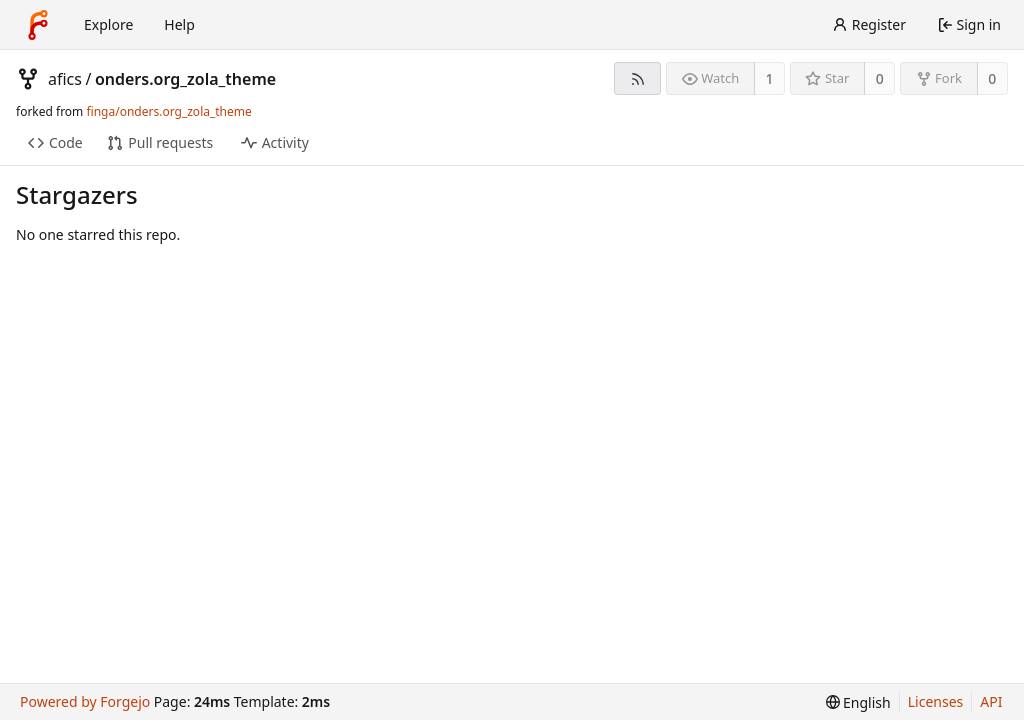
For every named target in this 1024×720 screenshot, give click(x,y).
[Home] (38, 25)
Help (179, 24)
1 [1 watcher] (770, 78)
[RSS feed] (637, 78)
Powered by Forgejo (85, 701)
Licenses (936, 701)
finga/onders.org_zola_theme (168, 111)
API (991, 701)
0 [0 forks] (992, 78)
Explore (108, 24)
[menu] (858, 702)
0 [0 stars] (880, 78)
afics (65, 79)
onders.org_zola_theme (185, 79)
